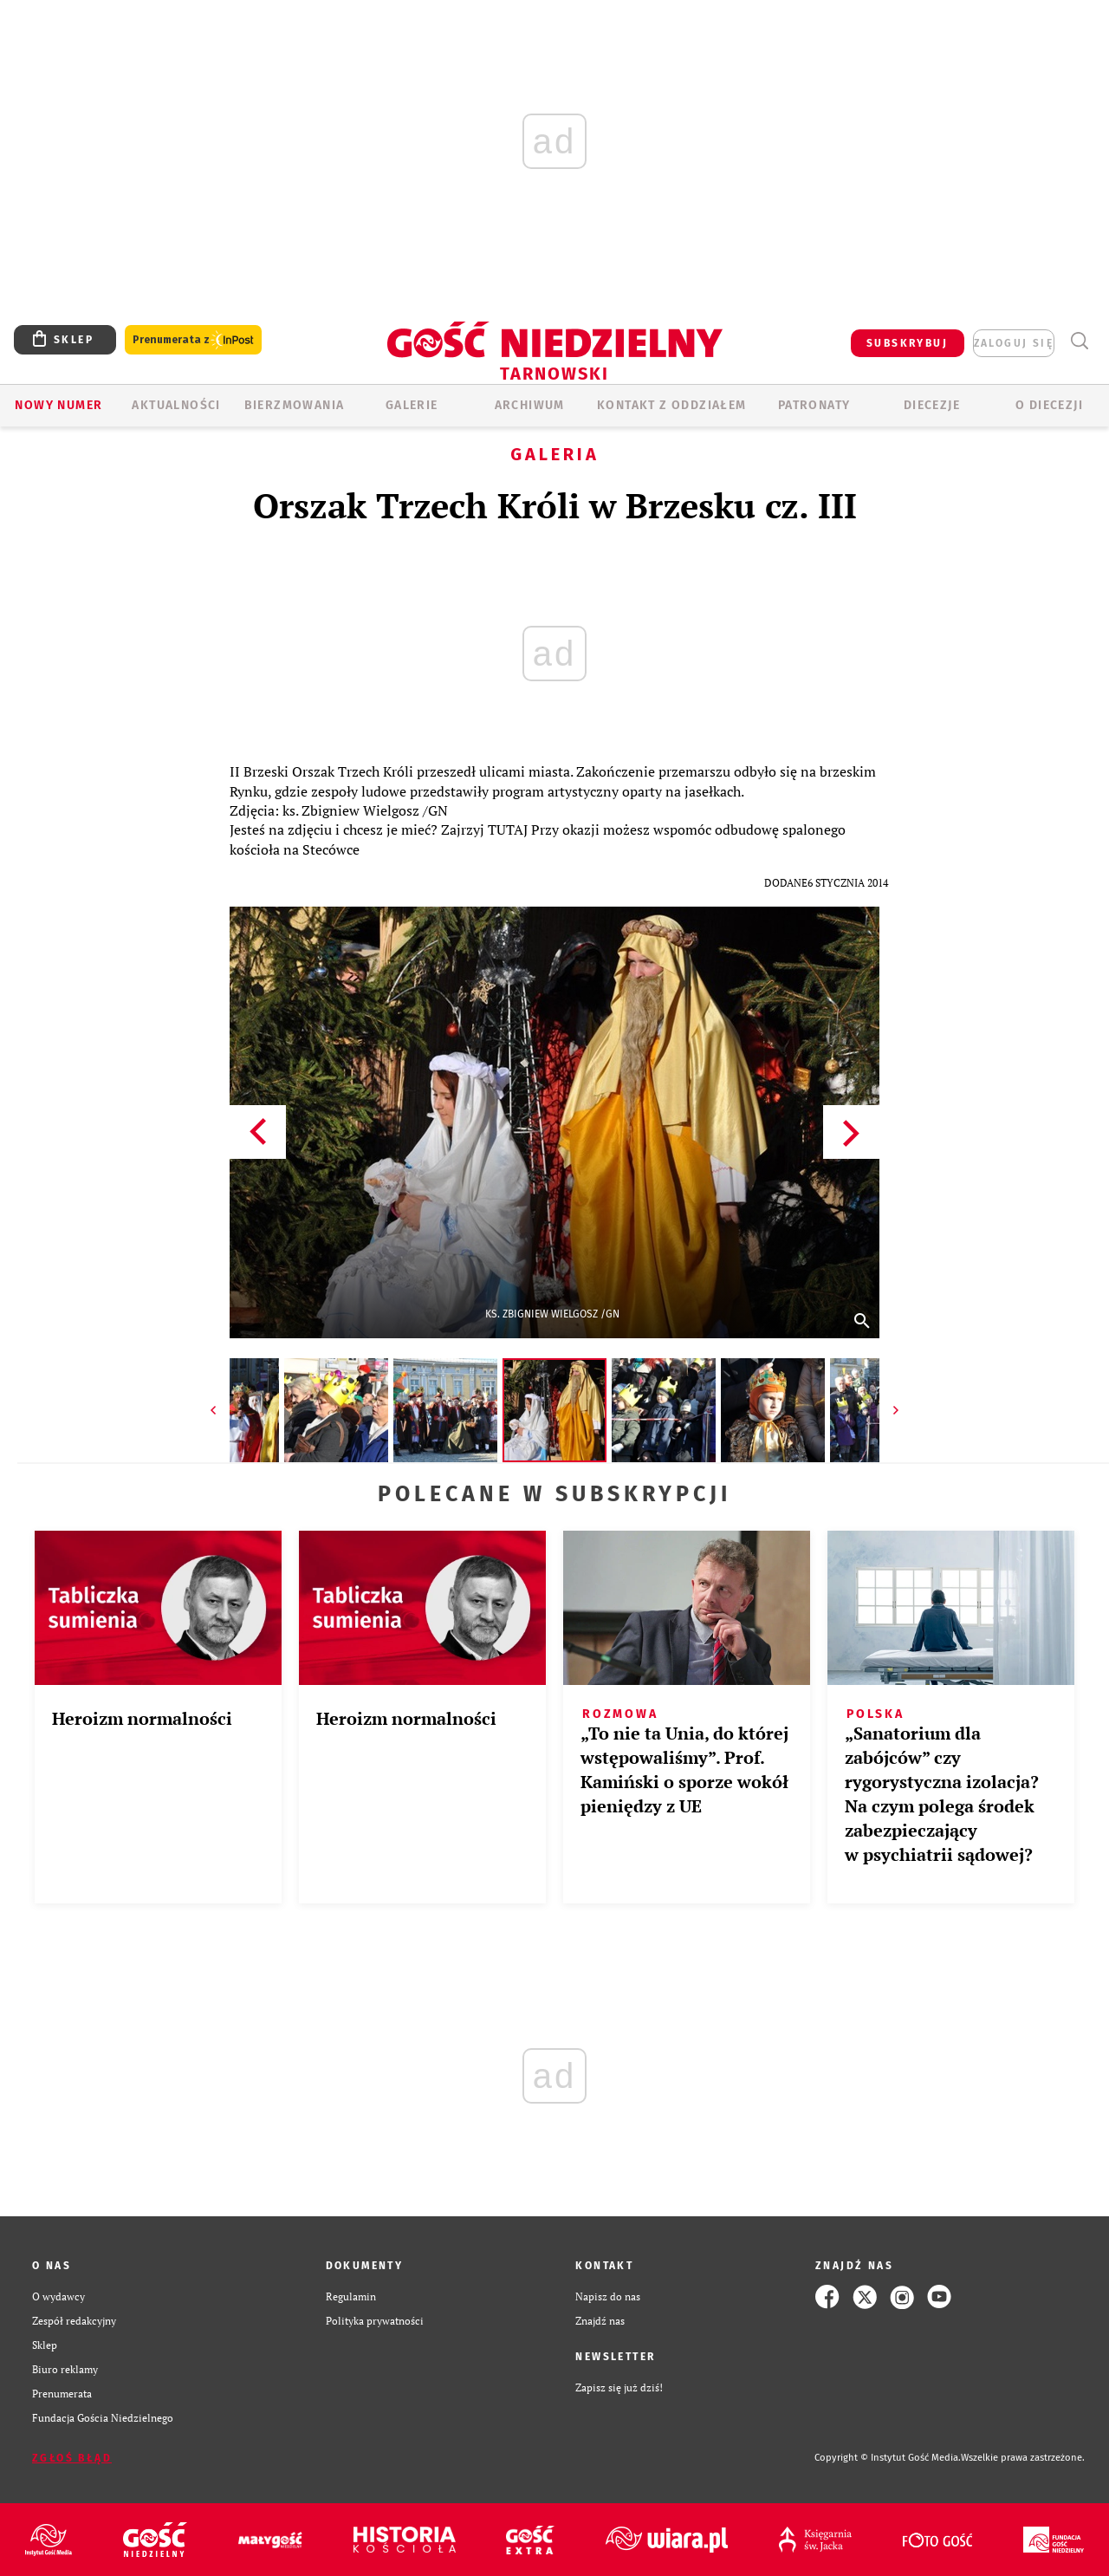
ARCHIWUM (530, 405)
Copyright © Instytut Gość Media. (887, 2457)
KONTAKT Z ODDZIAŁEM (672, 405)
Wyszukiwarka (1079, 341)
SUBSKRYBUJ (907, 343)
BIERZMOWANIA (294, 405)
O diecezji (1049, 405)
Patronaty (814, 405)
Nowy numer (58, 405)
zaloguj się (1014, 343)
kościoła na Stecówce (295, 849)
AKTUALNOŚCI (176, 405)
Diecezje (932, 405)
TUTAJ (508, 829)
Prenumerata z (193, 340)
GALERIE (412, 405)
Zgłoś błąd (72, 2458)
